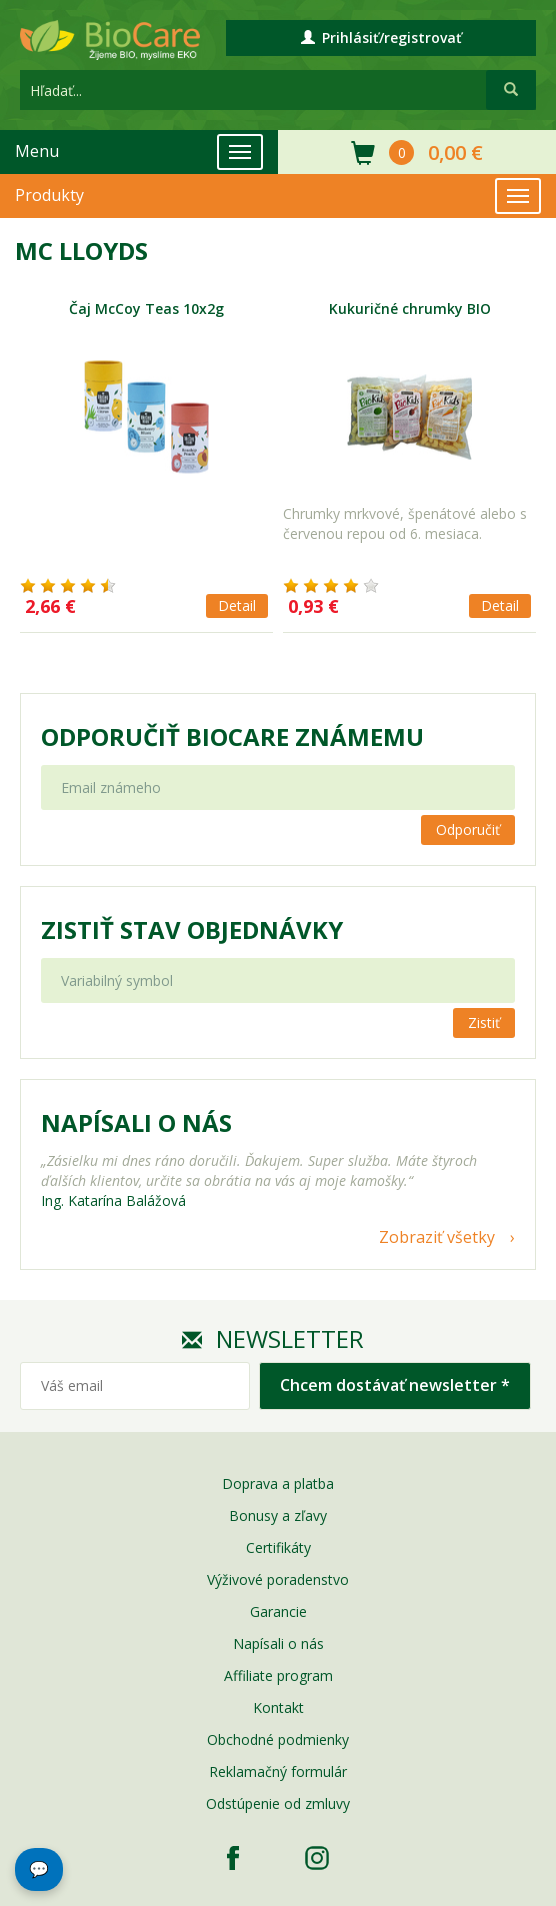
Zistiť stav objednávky (192, 930)
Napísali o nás (278, 1643)
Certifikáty (278, 1547)
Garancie (278, 1611)
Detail (237, 605)
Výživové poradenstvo (278, 1579)
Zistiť (484, 1022)
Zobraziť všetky (437, 1237)
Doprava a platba (278, 1483)
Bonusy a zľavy (278, 1515)
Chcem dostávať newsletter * (395, 1385)
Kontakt (278, 1707)
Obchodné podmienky (278, 1739)
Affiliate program (278, 1675)
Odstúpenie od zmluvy (278, 1803)
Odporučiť (468, 829)
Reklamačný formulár (278, 1771)
